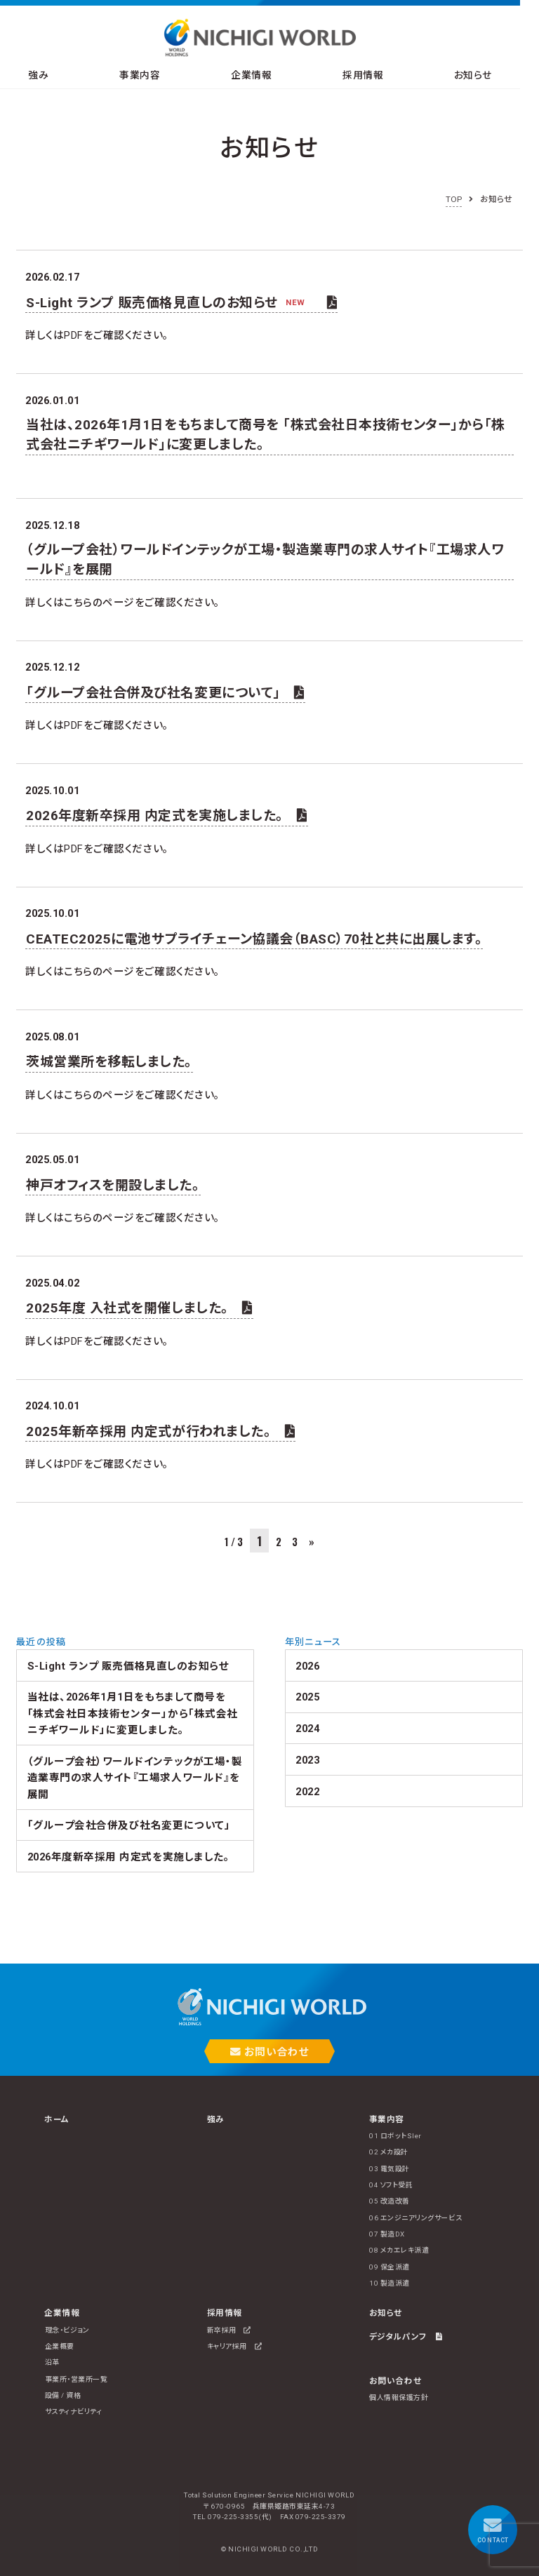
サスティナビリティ (73, 2411)
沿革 (52, 2362)
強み (39, 76)
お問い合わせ (269, 2052)
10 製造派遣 (389, 2283)
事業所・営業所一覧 (76, 2379)
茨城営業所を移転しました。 (109, 1062)
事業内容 (145, 76)
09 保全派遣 (389, 2267)
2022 (307, 1791)
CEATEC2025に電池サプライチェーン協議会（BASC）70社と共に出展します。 (254, 939)
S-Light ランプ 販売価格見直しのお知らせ (181, 303)
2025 (307, 1697)
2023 (307, 1760)
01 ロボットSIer (395, 2136)
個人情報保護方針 (398, 2397)
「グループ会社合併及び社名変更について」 (165, 693)
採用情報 (376, 76)
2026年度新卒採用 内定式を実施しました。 (166, 815)
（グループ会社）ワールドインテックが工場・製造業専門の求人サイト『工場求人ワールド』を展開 (265, 559)
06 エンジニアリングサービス (415, 2218)
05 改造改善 (389, 2201)
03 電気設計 (389, 2169)
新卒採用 (229, 2330)
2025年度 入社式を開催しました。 (139, 1308)
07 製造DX (387, 2234)
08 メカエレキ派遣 (399, 2250)
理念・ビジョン (67, 2330)
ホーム (56, 2119)
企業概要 (59, 2346)
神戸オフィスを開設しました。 (112, 1185)
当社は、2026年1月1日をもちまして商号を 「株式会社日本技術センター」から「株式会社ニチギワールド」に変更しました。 (265, 434)
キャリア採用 (234, 2346)
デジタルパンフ (406, 2337)
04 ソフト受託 (391, 2185)
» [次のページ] (311, 1541)
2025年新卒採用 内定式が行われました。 (160, 1431)
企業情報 (260, 76)
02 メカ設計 (388, 2152)
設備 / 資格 (63, 2395)
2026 (307, 1666)
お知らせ (491, 76)
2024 (307, 1728)
